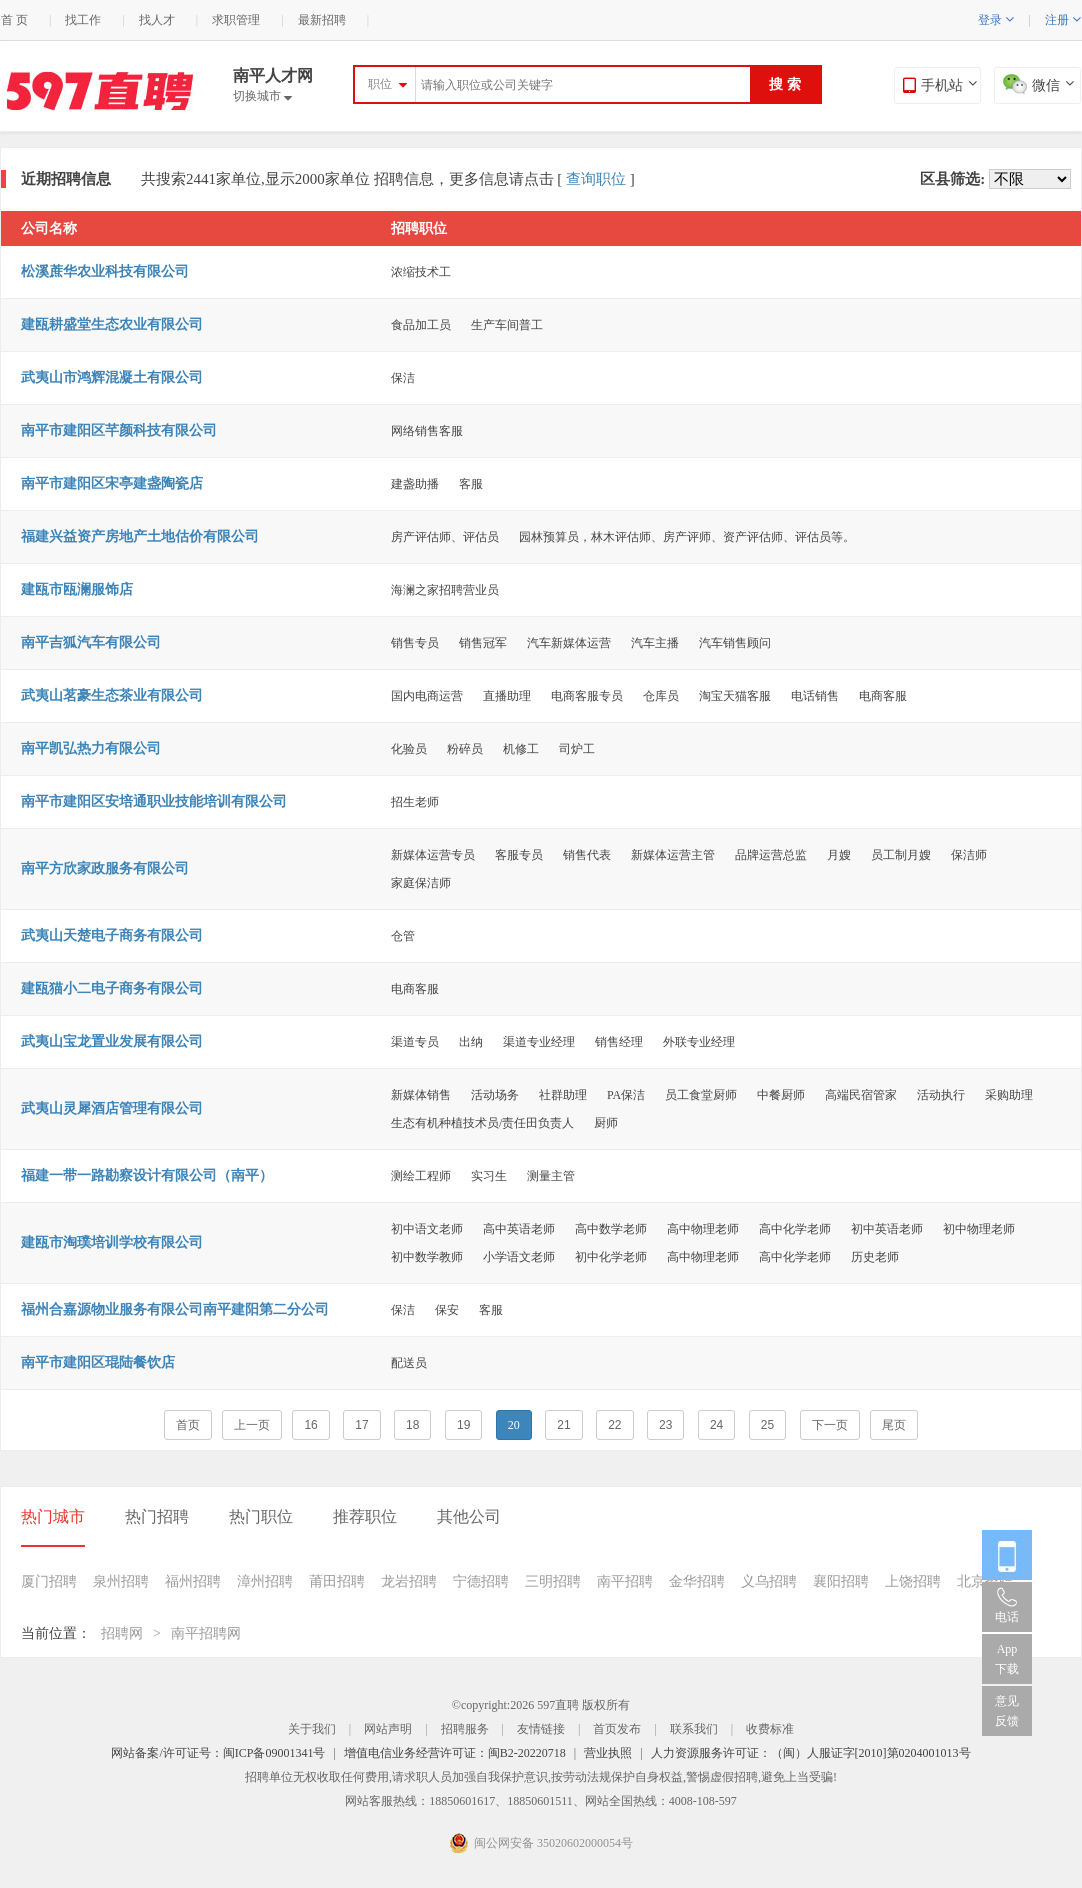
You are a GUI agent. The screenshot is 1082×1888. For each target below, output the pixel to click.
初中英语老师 (887, 1229)
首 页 (14, 20)
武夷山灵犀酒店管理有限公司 (112, 1108)
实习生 (489, 1176)
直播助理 (507, 696)
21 (563, 1425)
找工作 (83, 20)
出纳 (471, 1042)
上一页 (252, 1425)
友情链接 (541, 1729)
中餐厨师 (781, 1095)
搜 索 (785, 84)
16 (310, 1425)
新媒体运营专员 (433, 855)
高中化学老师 (795, 1229)
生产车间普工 (507, 325)
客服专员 (519, 855)
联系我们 (694, 1729)
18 (412, 1425)
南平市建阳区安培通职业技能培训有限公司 (154, 801)
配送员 (409, 1363)
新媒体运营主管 (673, 855)
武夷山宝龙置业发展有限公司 (112, 1041)
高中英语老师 (519, 1229)
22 (614, 1425)
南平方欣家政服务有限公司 (105, 868)
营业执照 (608, 1753)
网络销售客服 (427, 431)
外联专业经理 (699, 1042)
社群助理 (563, 1095)
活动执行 (941, 1095)
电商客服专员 (587, 696)
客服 (471, 484)
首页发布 (617, 1729)
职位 (380, 84)
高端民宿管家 (861, 1095)
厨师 (606, 1123)
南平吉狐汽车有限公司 (91, 642)
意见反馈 (1007, 1711)
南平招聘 (625, 1581)
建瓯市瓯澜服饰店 (77, 589)
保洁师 (969, 855)
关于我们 (312, 1729)
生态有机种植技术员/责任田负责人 (482, 1123)
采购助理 (1009, 1095)
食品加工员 (421, 325)
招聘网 (122, 1633)
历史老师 (875, 1257)
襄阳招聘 (841, 1581)
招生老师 (415, 802)
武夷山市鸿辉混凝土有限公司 (112, 377)
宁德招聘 (481, 1581)
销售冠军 (483, 643)
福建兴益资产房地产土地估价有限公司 (140, 536)
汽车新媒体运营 (569, 643)
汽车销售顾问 (735, 643)
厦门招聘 (49, 1581)
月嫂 (839, 855)
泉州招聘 (121, 1581)
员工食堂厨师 (701, 1095)
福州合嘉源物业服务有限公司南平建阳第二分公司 (175, 1309)
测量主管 (551, 1176)
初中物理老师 (979, 1229)
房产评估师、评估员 (445, 537)
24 (716, 1425)
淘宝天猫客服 (735, 696)
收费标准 (770, 1729)
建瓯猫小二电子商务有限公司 (112, 988)
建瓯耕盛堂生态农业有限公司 (112, 324)
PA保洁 (626, 1095)
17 (361, 1425)
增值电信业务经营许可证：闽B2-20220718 (455, 1753)
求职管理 (236, 20)
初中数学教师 (427, 1257)
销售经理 (619, 1042)
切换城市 (262, 96)
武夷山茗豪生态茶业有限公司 (112, 695)
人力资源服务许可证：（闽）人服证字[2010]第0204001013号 (811, 1753)
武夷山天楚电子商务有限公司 (112, 935)
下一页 (830, 1425)
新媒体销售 (421, 1095)
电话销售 (815, 696)
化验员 (409, 749)
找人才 (157, 20)
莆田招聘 (337, 1581)
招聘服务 (465, 1729)
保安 (447, 1310)
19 (463, 1425)
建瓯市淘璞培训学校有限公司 (112, 1242)
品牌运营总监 (771, 855)
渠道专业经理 (539, 1042)
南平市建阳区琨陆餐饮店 (98, 1362)
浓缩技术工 (421, 272)
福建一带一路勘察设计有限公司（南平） (147, 1175)
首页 (188, 1425)
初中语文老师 (427, 1229)
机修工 (521, 749)
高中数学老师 (611, 1229)
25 (767, 1425)
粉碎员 (465, 749)
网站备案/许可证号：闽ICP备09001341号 (218, 1753)
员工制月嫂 (901, 855)
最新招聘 (322, 20)
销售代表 (587, 855)
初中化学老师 (611, 1257)
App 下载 (1007, 1659)
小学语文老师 (519, 1257)
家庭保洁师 (421, 883)
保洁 (403, 378)
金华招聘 (697, 1581)
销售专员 (415, 643)
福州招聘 (193, 1581)
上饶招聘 (913, 1581)
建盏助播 (415, 484)
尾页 (894, 1425)
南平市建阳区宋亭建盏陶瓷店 (112, 483)
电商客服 (883, 696)
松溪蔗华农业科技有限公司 (105, 271)
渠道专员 (415, 1042)
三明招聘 (553, 1581)
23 (665, 1425)
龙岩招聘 (409, 1581)
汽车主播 (655, 643)
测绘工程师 (421, 1176)
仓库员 (661, 696)
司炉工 (577, 749)
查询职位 (596, 179)
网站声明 (388, 1729)
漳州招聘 (265, 1581)
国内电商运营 (427, 696)
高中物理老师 (703, 1229)
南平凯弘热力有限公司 (91, 748)
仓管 (403, 936)
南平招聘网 (206, 1633)
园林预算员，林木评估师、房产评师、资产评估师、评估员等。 (687, 537)
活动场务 (495, 1095)
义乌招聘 (769, 1581)
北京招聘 (985, 1581)
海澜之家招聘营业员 (445, 590)
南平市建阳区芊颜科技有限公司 (119, 430)
